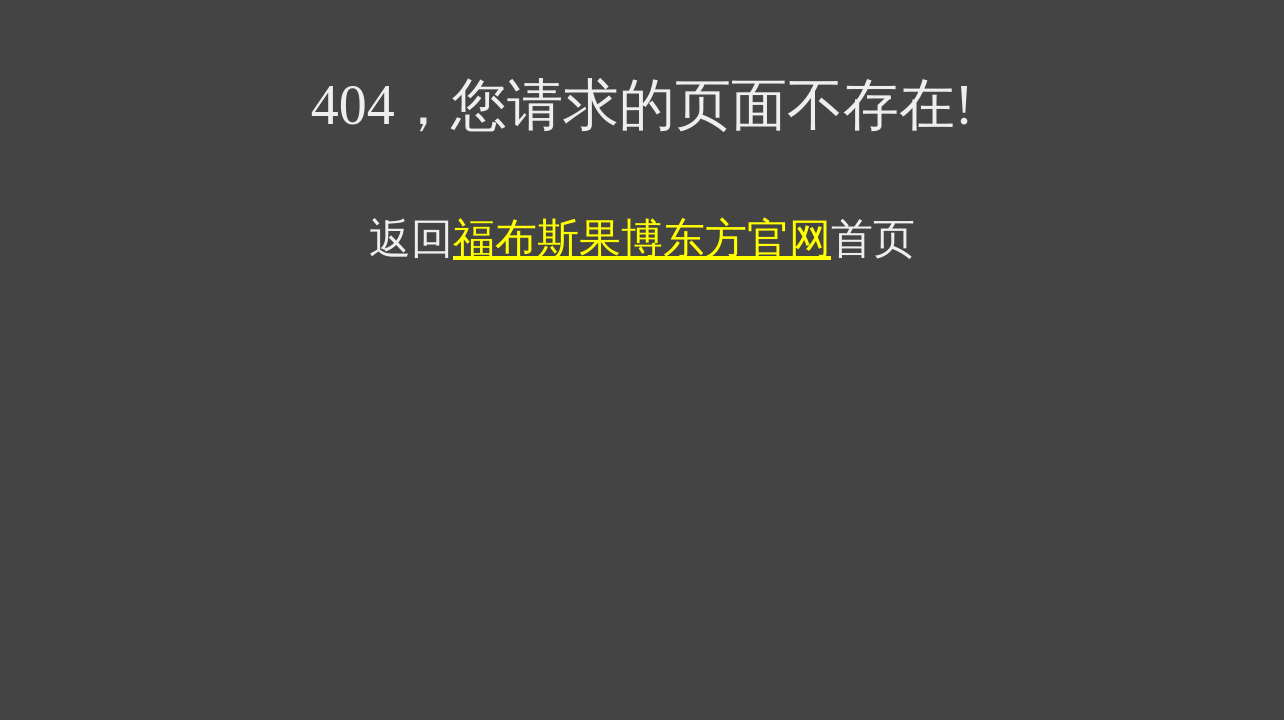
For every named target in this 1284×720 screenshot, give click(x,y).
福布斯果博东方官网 (642, 239)
